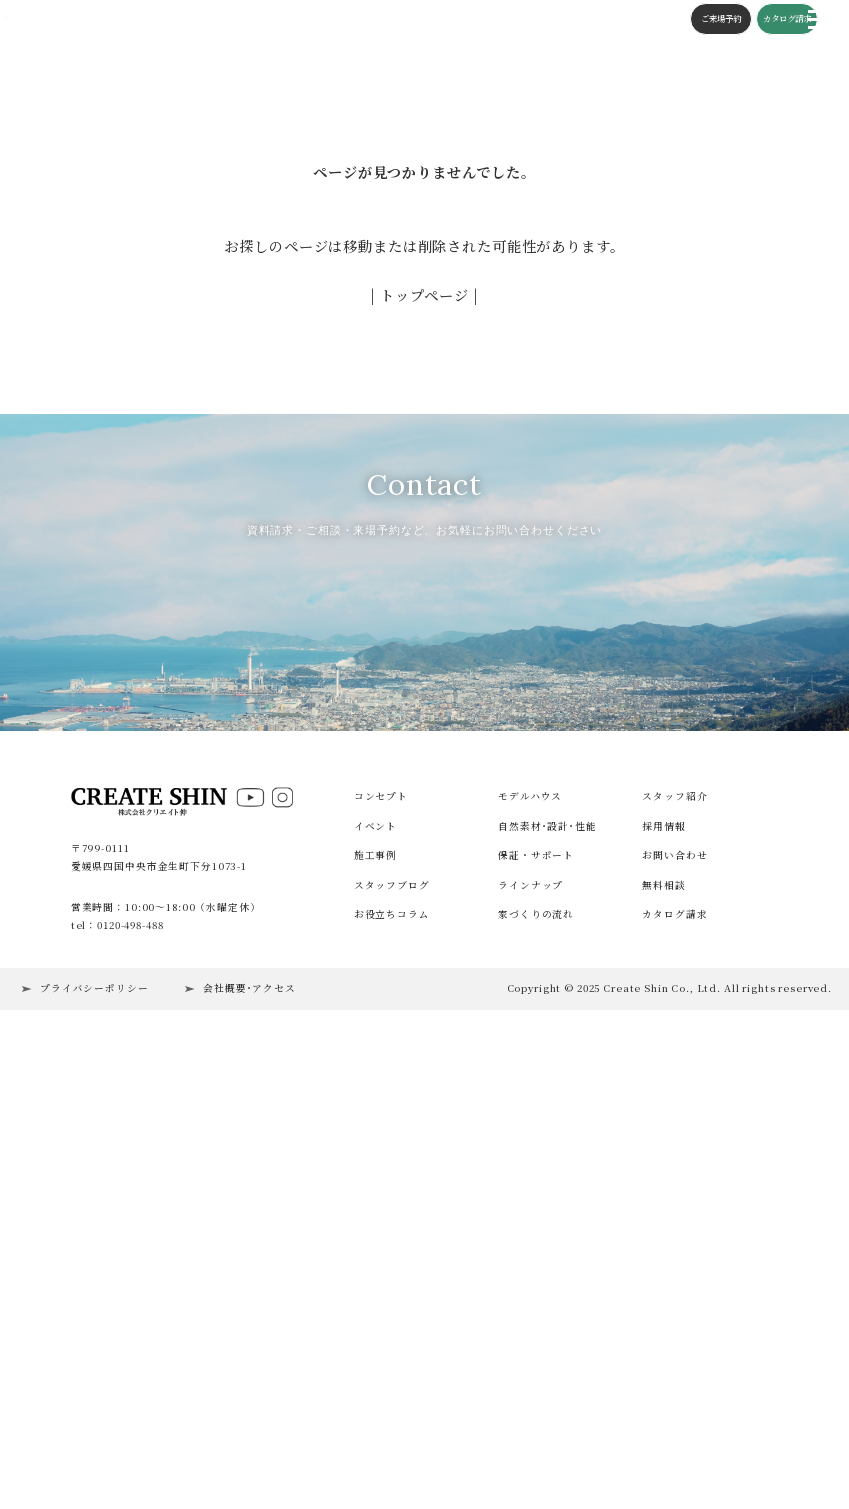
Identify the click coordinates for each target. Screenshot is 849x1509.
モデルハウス (530, 1253)
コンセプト (291, 20)
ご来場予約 (699, 21)
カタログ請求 (765, 21)
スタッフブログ (414, 20)
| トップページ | (425, 295)
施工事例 (239, 20)
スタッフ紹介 (674, 1253)
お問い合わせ (674, 1312)
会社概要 (570, 20)
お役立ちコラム (392, 1371)
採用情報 (663, 1283)
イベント (192, 20)
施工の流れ (518, 20)
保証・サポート (536, 1312)
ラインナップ (530, 1342)
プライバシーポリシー (94, 1445)
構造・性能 (348, 20)
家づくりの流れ (536, 1371)
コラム (472, 20)
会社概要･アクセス (249, 1445)
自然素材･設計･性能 (547, 1283)
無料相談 (663, 1342)
